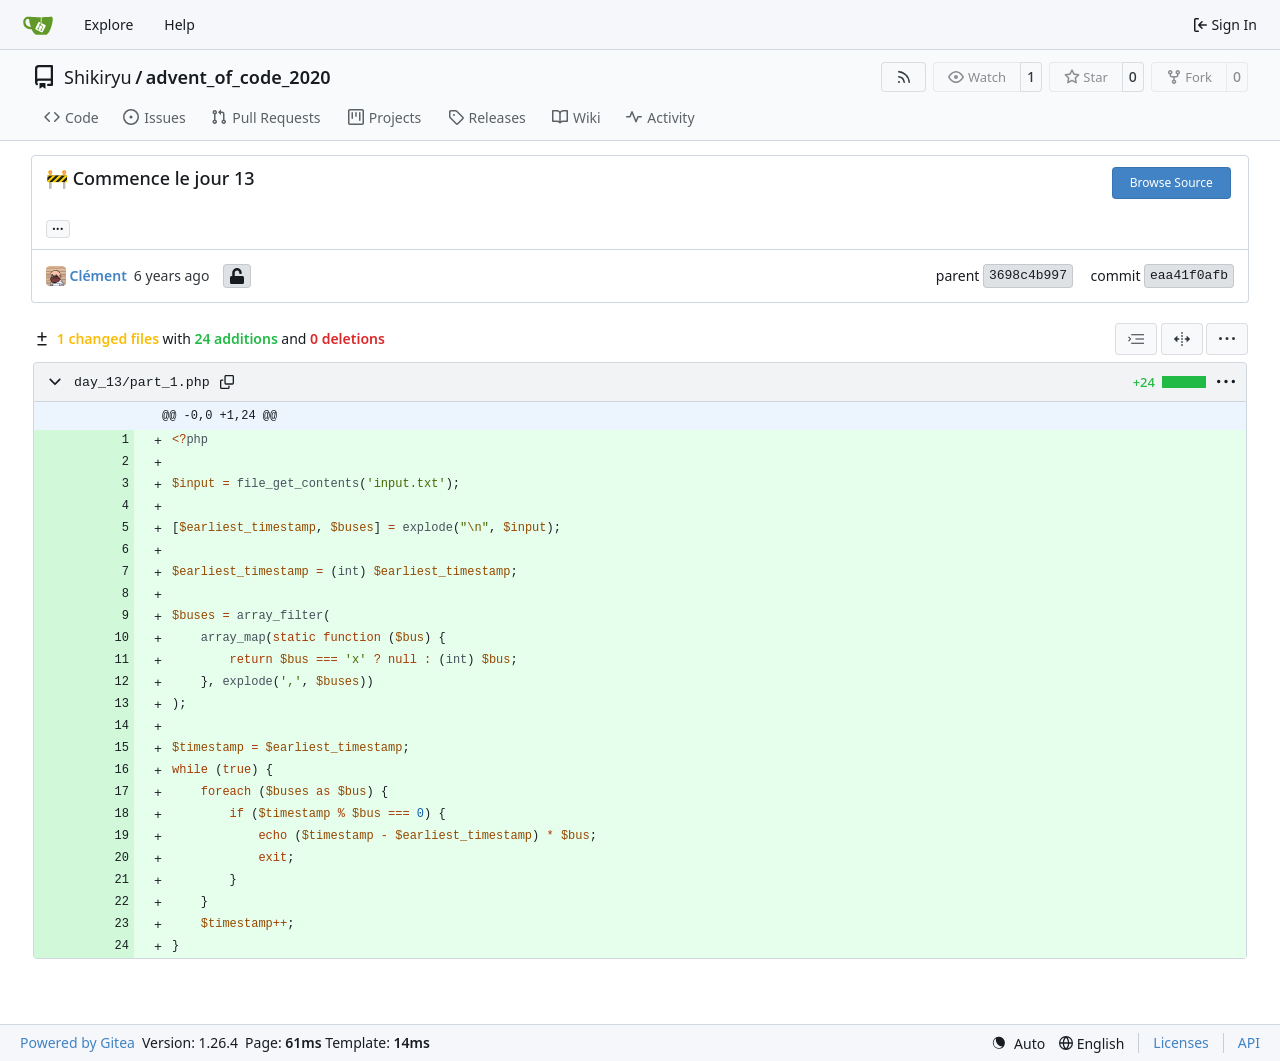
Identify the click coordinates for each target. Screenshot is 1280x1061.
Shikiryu (98, 77)
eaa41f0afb (1189, 275)
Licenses (1181, 1042)
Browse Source (1171, 182)
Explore (108, 24)
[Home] (38, 25)
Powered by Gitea (77, 1042)
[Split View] (1182, 339)
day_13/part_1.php (142, 382)
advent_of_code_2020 (238, 77)
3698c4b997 (1028, 275)
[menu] (1227, 339)
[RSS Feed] (904, 77)
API (1249, 1042)
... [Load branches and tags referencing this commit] (58, 227)
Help (179, 24)
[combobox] (1136, 339)
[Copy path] (227, 382)
